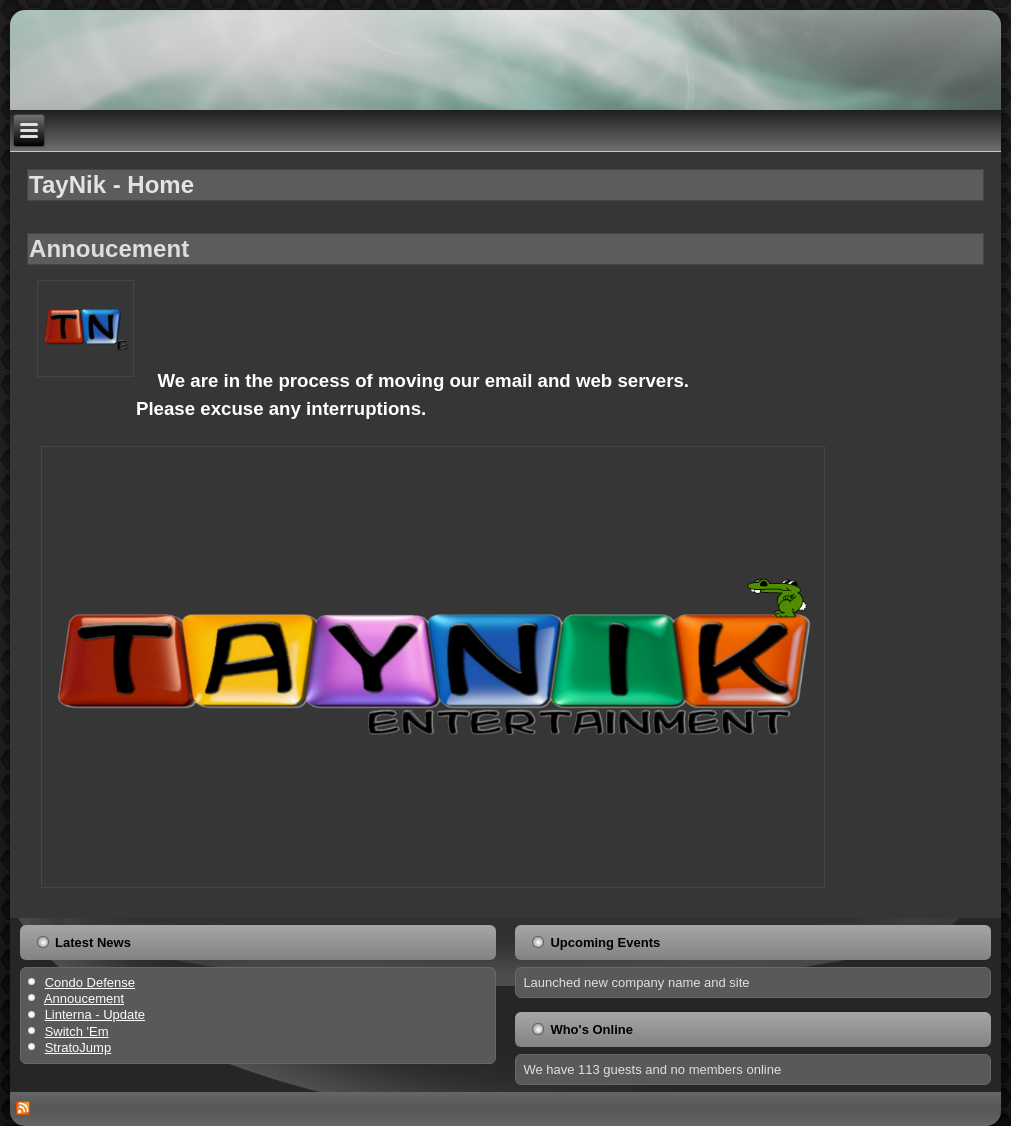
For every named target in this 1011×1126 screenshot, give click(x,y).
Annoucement (109, 248)
